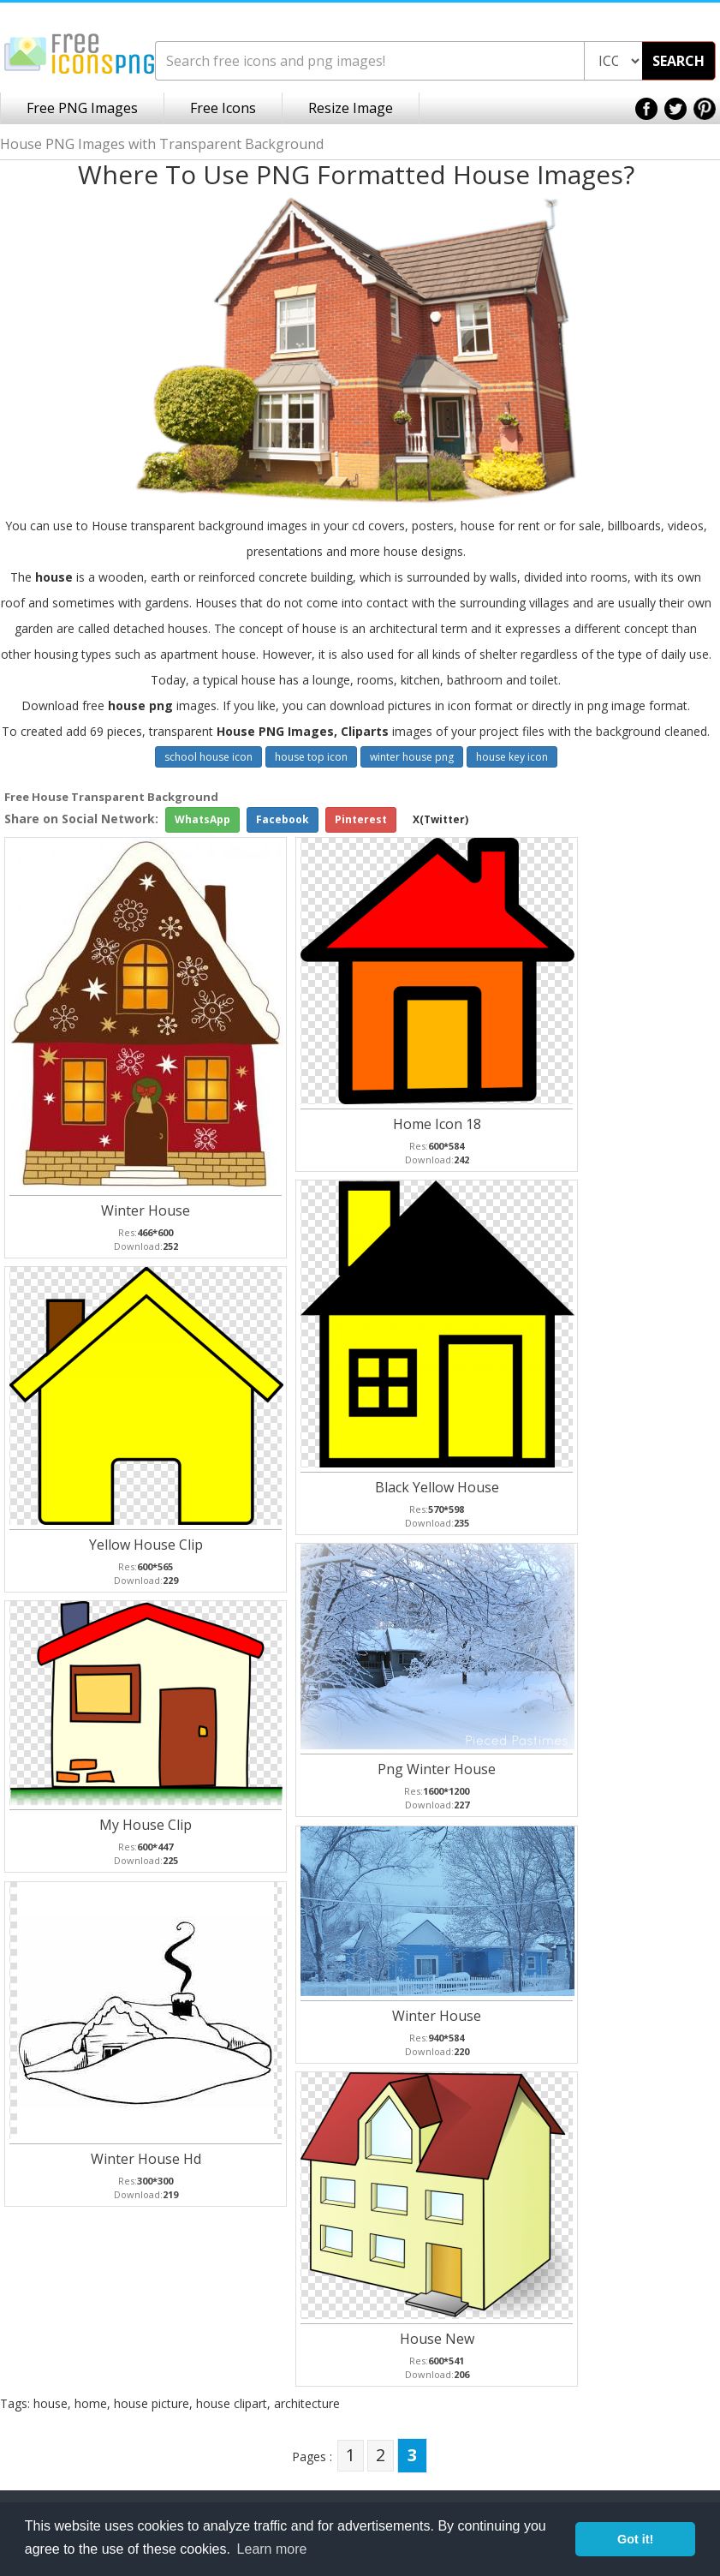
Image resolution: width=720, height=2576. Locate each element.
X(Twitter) (440, 819)
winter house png (412, 757)
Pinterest (361, 819)
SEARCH (678, 60)
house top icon (311, 757)
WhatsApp (202, 819)
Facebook (282, 819)
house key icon (512, 757)
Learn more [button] (272, 2549)
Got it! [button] (635, 2539)
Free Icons (223, 108)
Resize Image (350, 108)
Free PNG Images (82, 108)
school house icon (208, 757)
